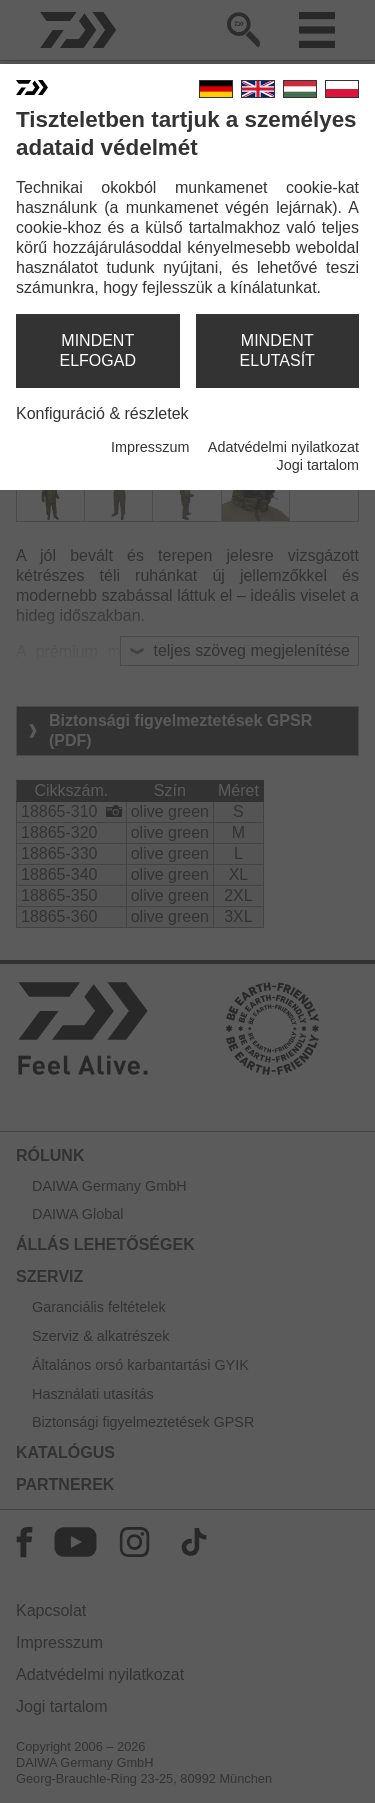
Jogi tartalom (318, 465)
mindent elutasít (277, 350)
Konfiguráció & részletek (102, 413)
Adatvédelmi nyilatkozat (283, 447)
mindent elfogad (98, 350)
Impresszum (150, 447)
